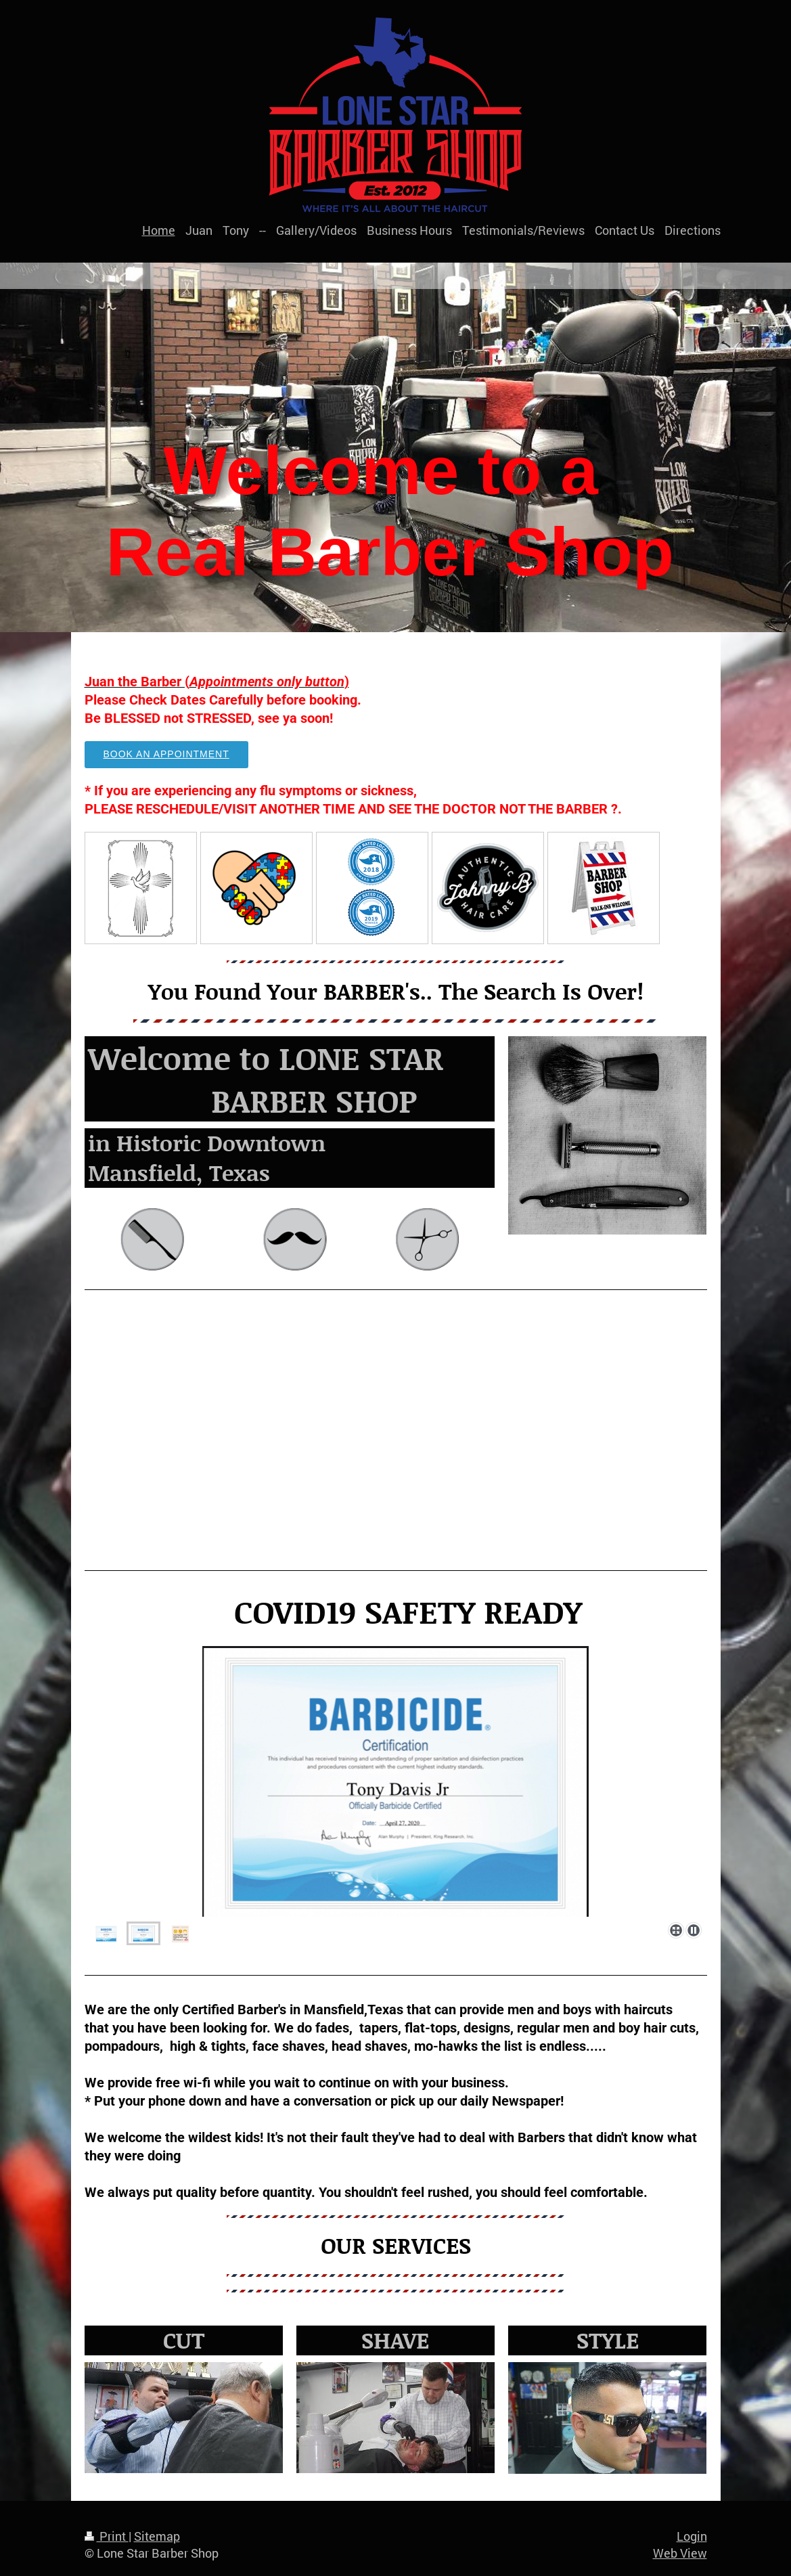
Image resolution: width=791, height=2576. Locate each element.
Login (692, 2536)
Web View (680, 2553)
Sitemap (157, 2536)
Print (107, 2536)
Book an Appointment (166, 754)
